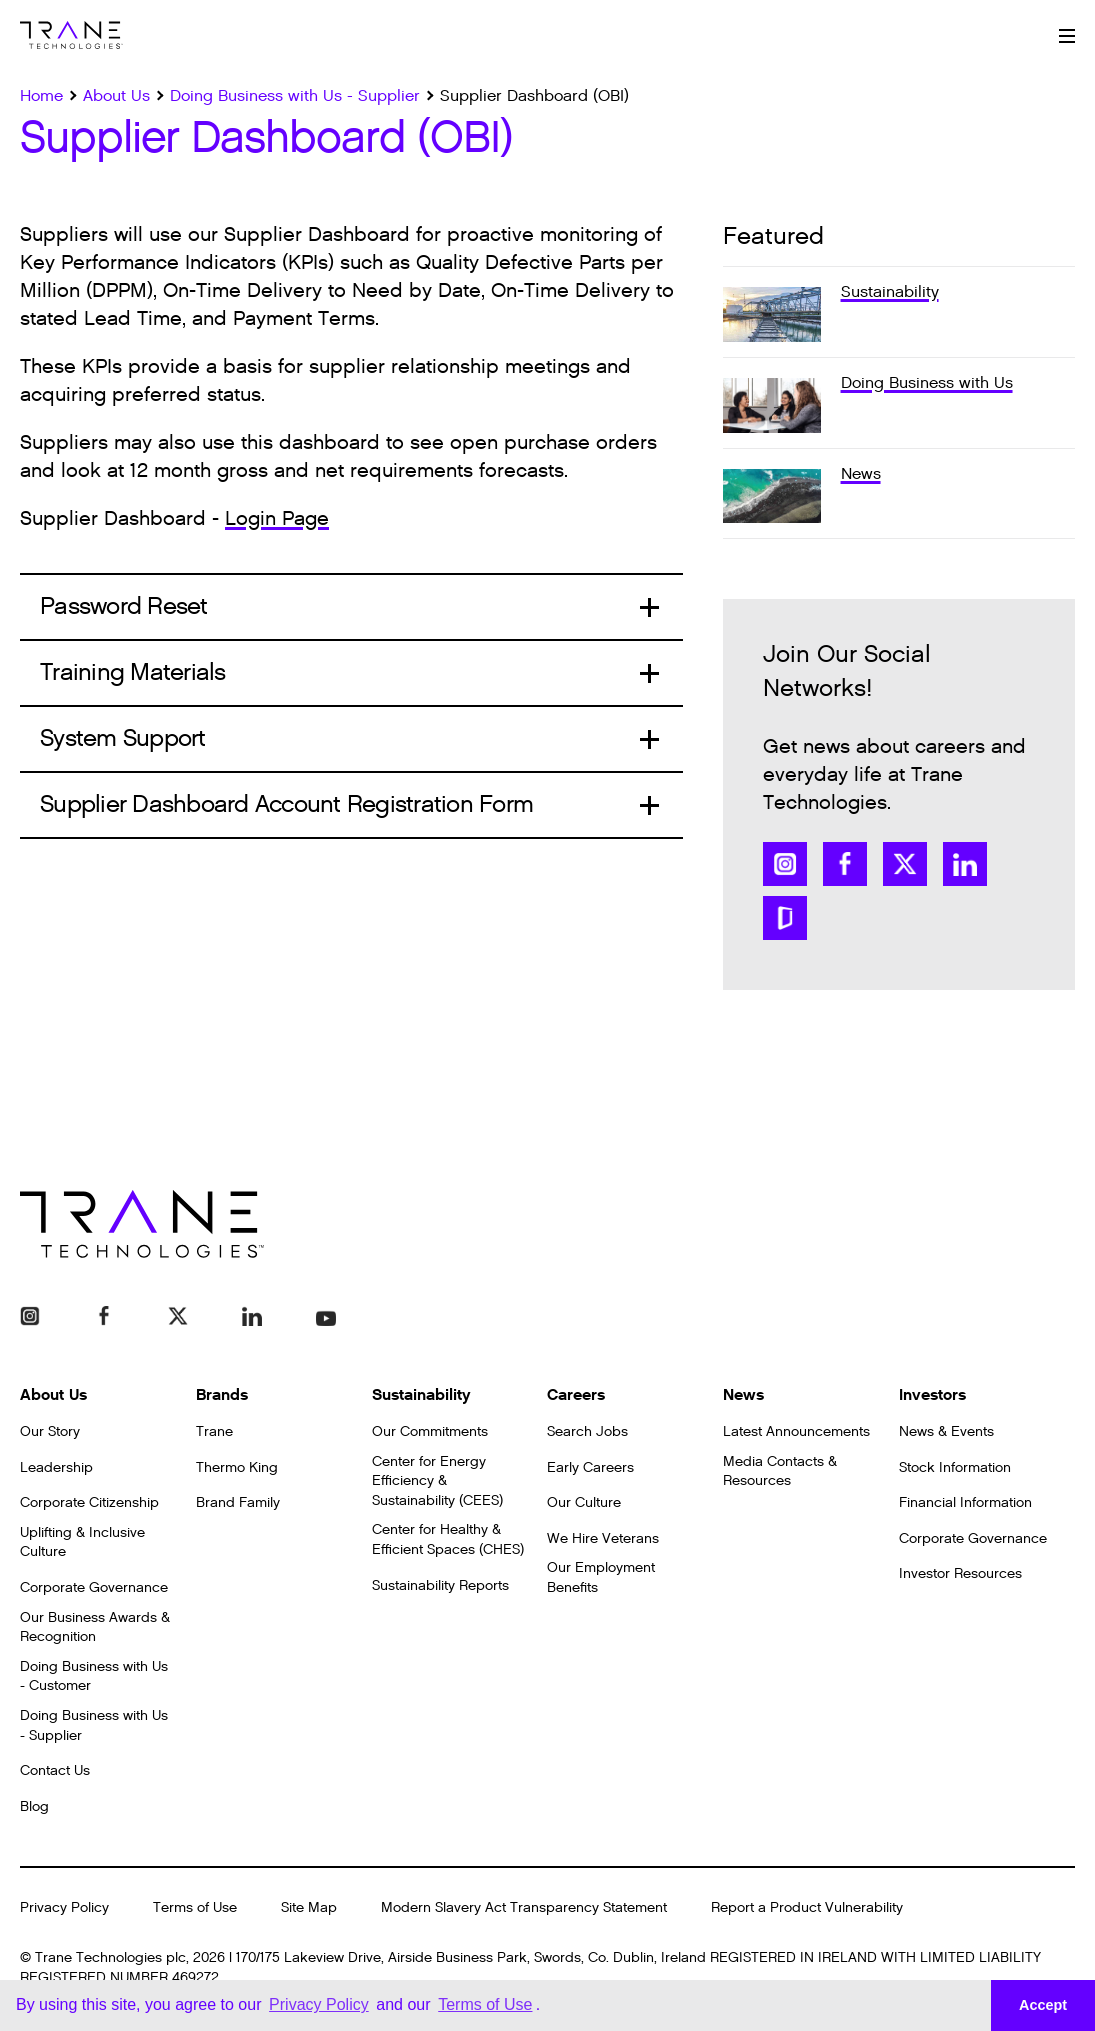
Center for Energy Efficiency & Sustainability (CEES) (437, 1481)
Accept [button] (1043, 2005)
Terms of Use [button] (485, 2004)
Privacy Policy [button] (319, 2004)
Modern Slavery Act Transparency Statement (524, 1907)
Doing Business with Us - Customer (94, 1676)
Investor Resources (960, 1573)
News (743, 1394)
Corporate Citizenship (89, 1502)
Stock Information (955, 1467)
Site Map (309, 1907)
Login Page (277, 519)
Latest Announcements (796, 1431)
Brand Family (238, 1502)
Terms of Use (195, 1907)
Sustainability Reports (440, 1585)
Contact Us (55, 1770)
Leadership (56, 1467)
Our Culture (584, 1502)
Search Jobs (587, 1431)
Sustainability (421, 1394)
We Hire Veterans (603, 1538)
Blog (34, 1806)
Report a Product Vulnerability (807, 1907)
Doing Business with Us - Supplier (94, 1725)
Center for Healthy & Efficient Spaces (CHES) (448, 1539)
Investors (932, 1394)
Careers (576, 1394)
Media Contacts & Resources (780, 1471)
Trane (214, 1431)
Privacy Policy (64, 1907)
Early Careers (590, 1467)
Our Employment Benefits (601, 1577)
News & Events (946, 1431)
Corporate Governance (94, 1587)
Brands (222, 1394)
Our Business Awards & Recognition (95, 1627)
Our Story (50, 1431)
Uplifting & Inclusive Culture (82, 1542)
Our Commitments (430, 1431)
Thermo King (237, 1467)
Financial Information (965, 1502)
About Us (53, 1394)
